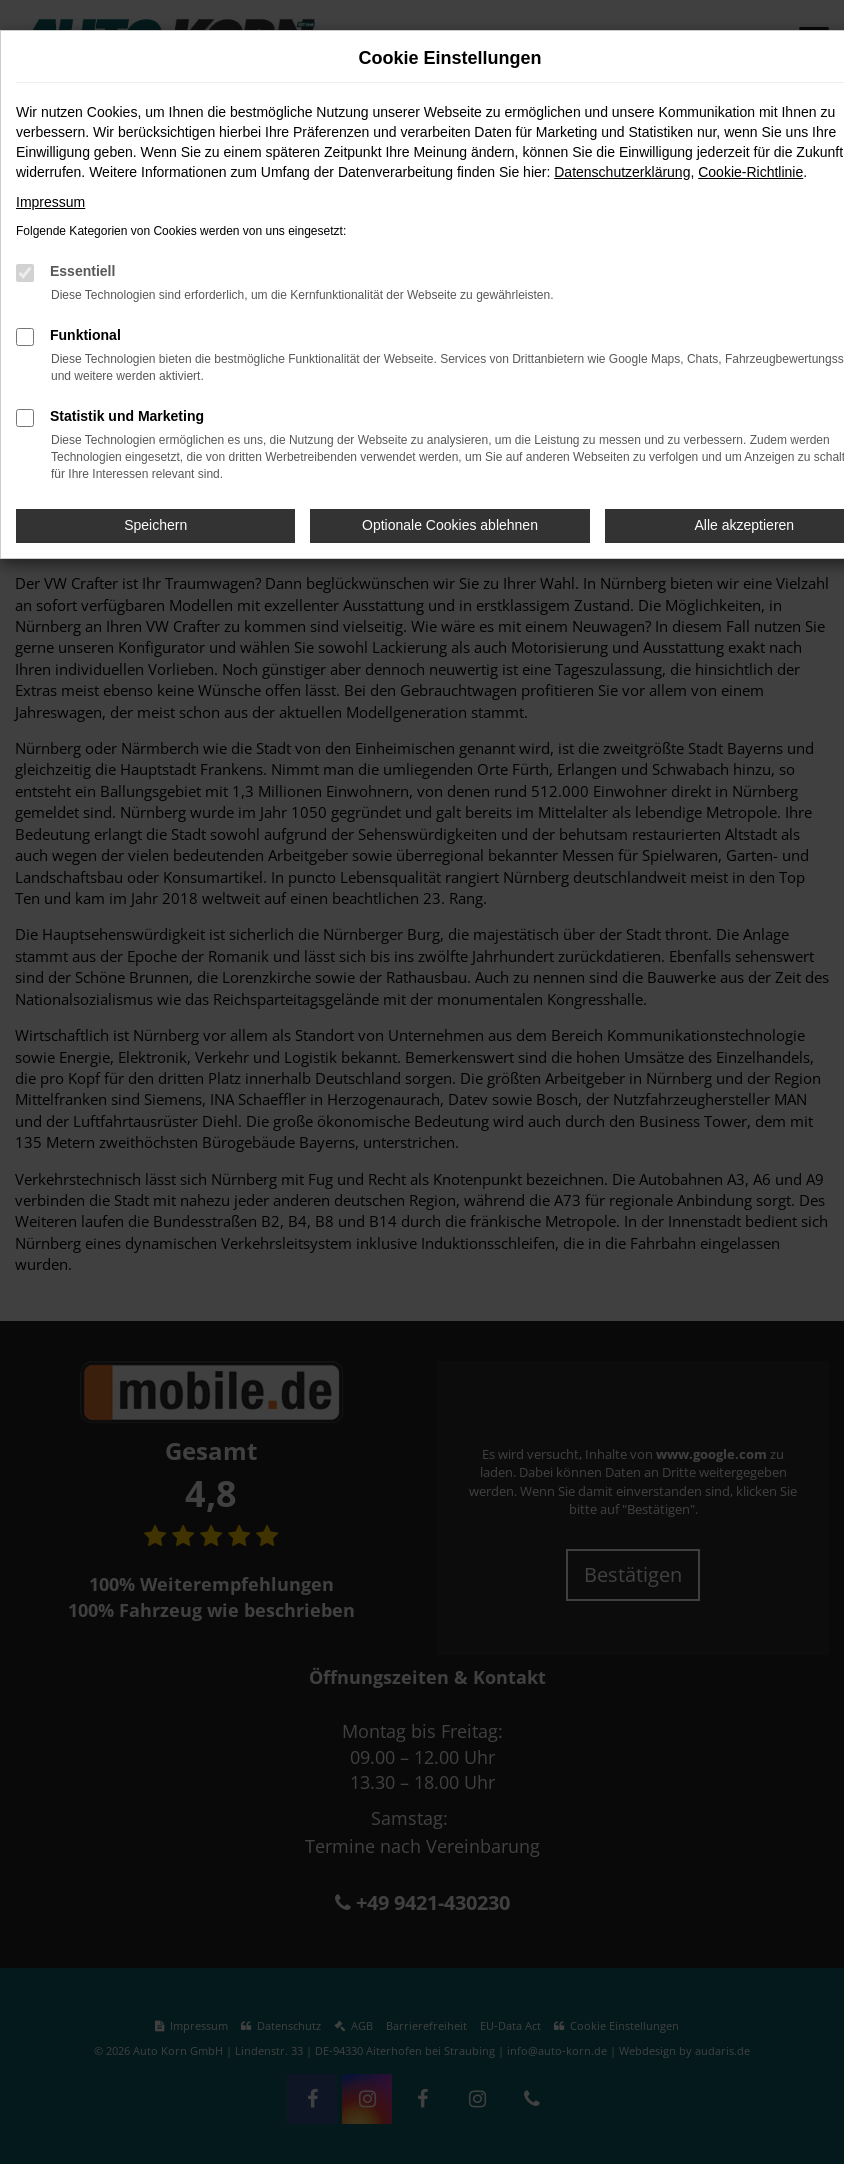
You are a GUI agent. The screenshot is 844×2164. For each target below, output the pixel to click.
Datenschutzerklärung (622, 172)
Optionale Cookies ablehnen (450, 525)
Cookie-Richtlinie (750, 172)
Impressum (50, 202)
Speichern (155, 525)
